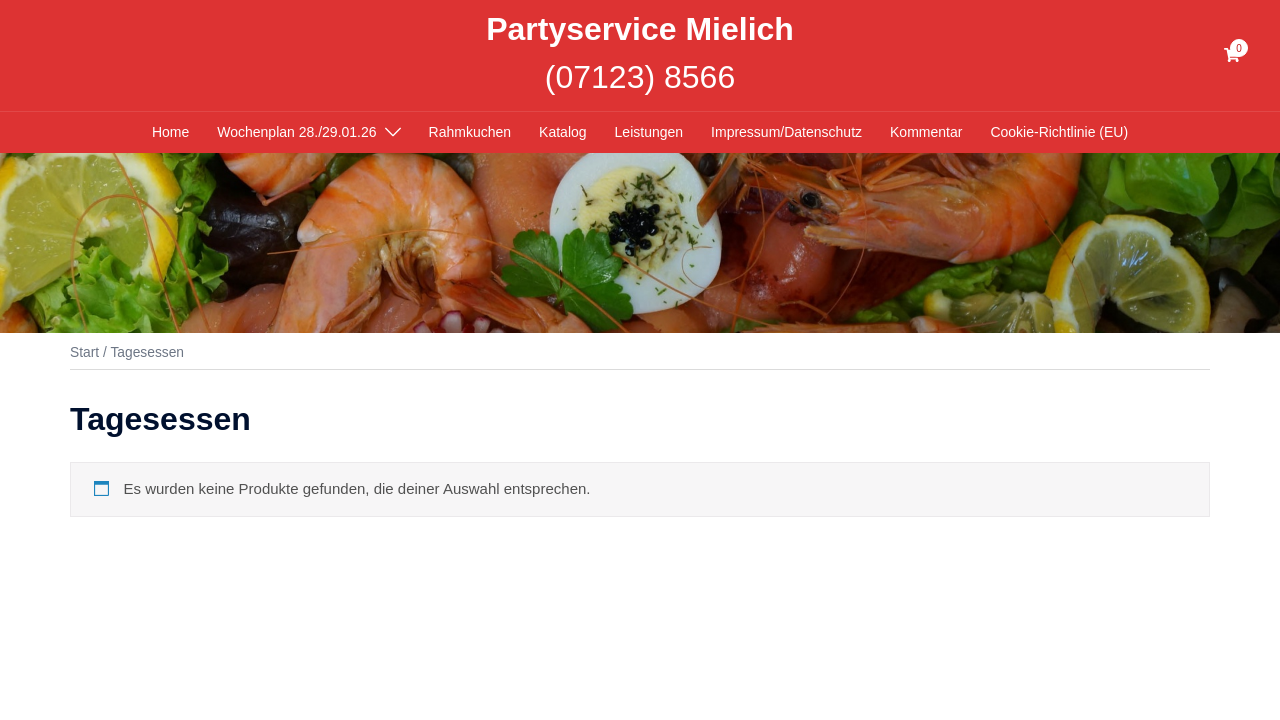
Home (170, 132)
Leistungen (649, 132)
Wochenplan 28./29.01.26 (296, 132)
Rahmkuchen (470, 132)
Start (84, 352)
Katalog (562, 132)
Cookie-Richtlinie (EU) (1059, 132)
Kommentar (926, 132)
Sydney (454, 588)
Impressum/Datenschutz (786, 132)
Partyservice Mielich (640, 29)
